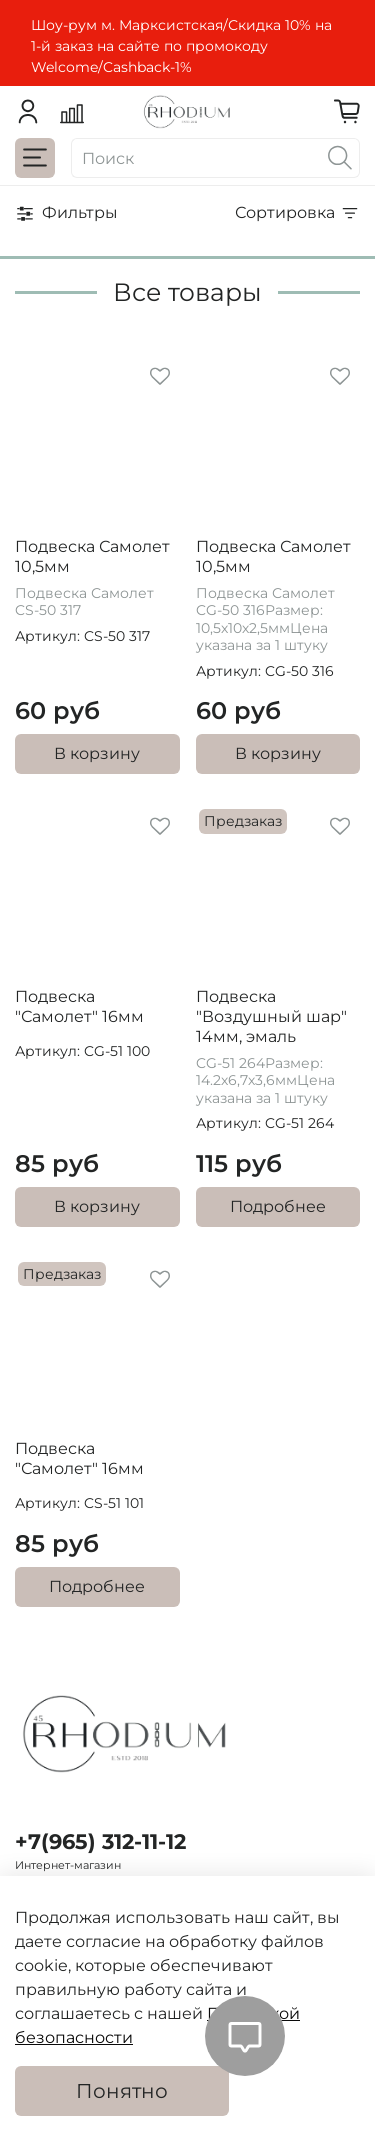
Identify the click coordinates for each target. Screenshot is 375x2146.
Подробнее (278, 1206)
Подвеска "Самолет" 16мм (79, 1006)
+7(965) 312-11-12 (100, 1841)
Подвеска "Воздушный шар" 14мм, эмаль (271, 1016)
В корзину (97, 753)
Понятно (122, 2091)
